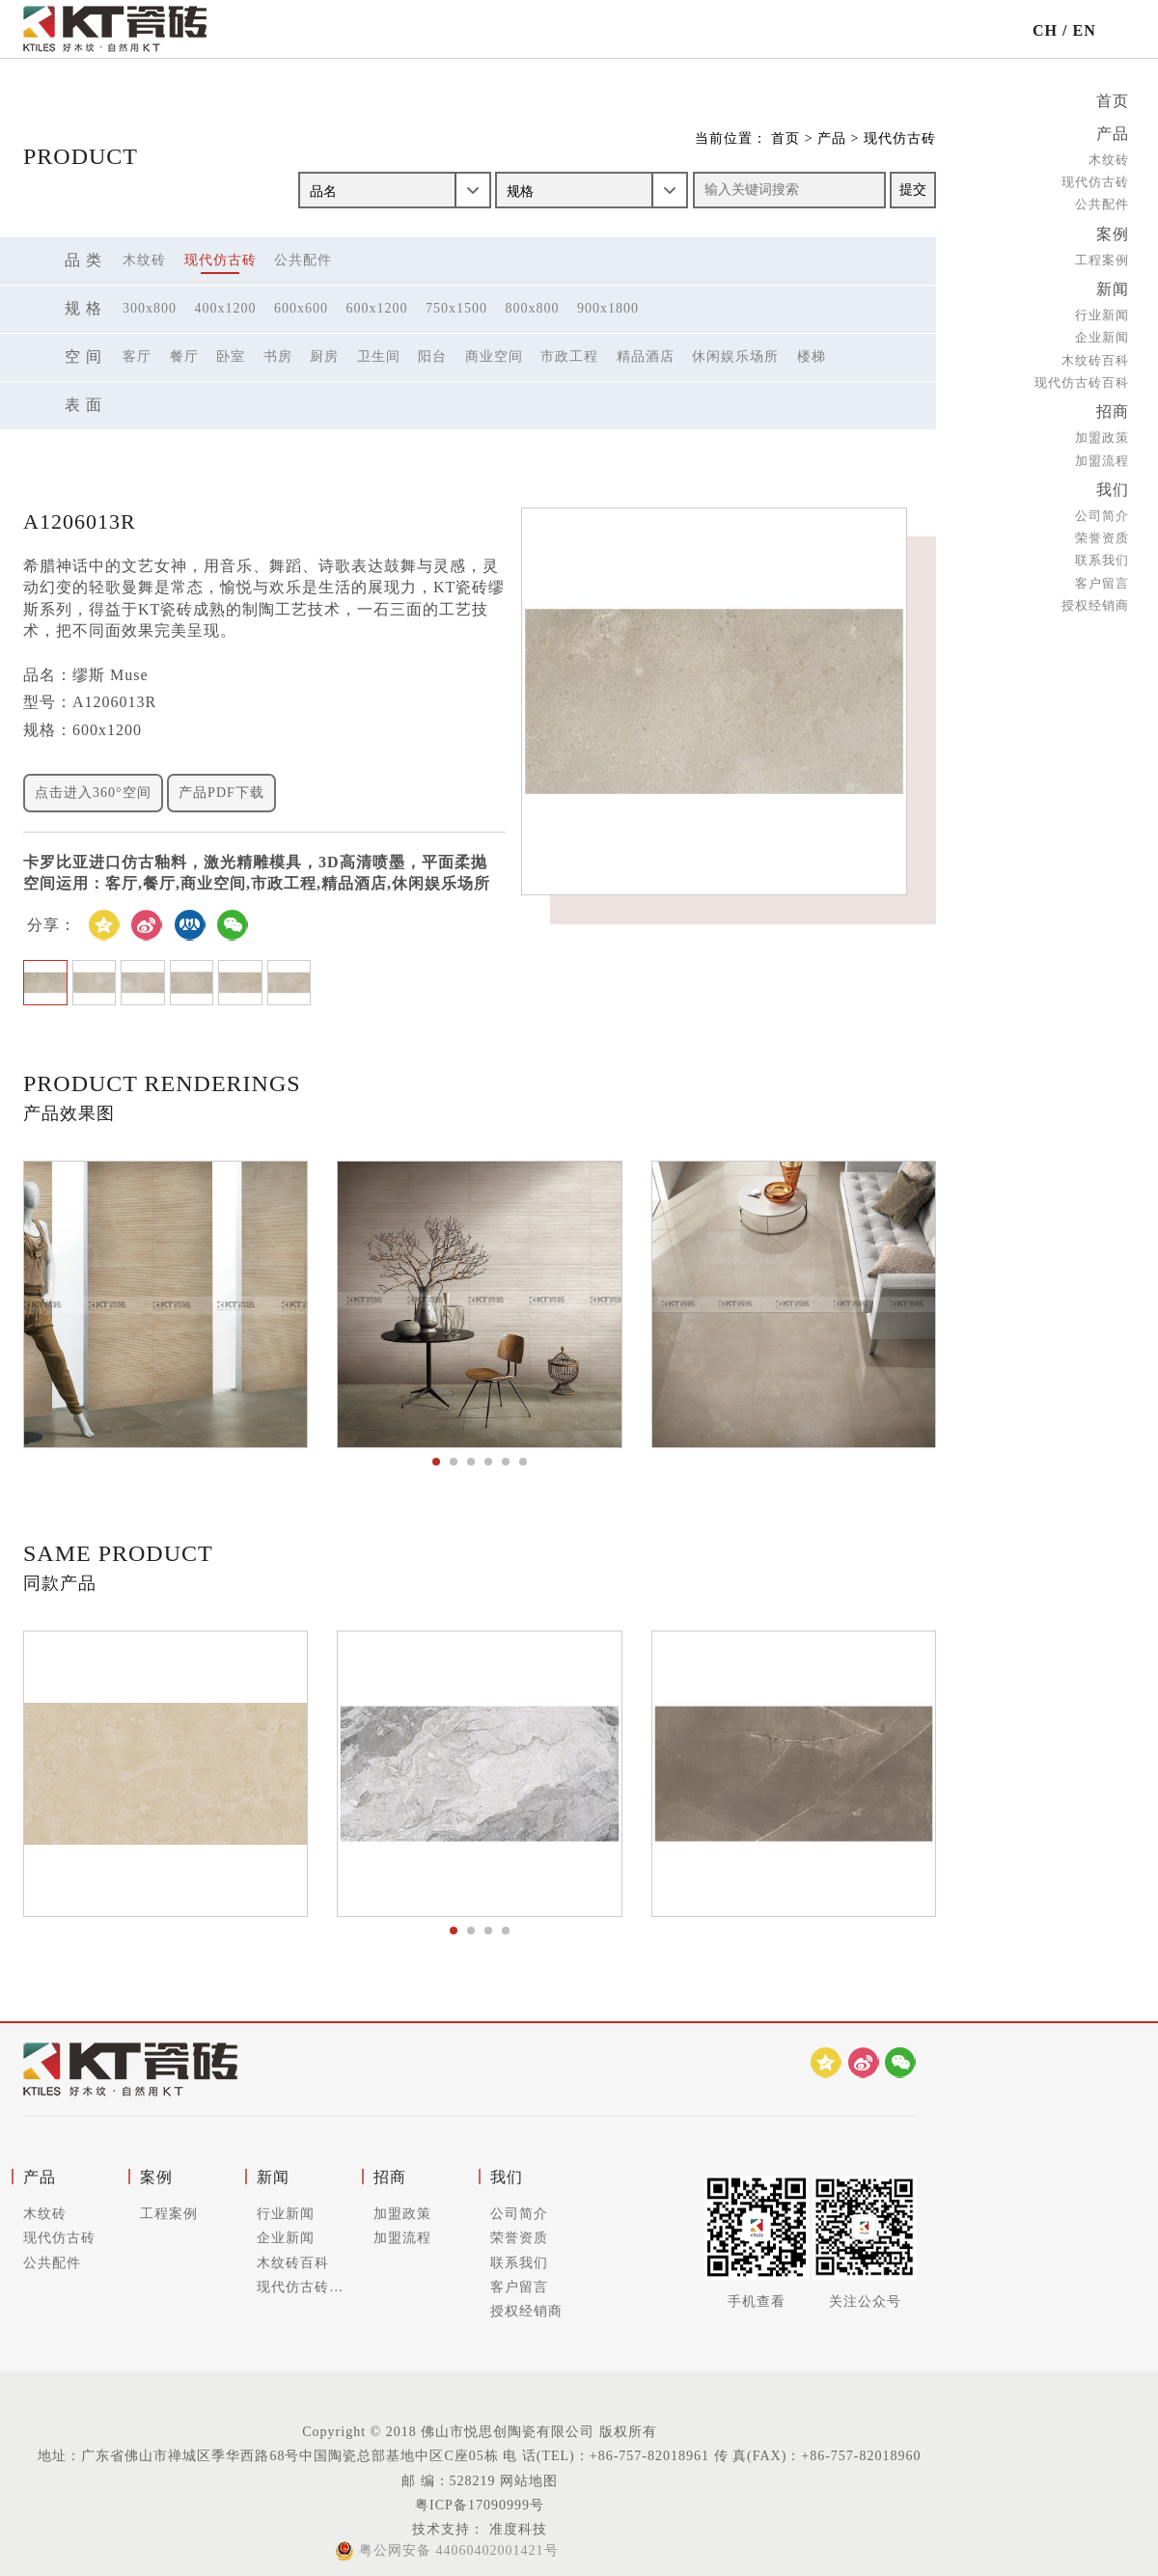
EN (1083, 30)
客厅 (137, 356)
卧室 (230, 356)
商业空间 (494, 356)
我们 (1112, 483)
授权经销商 (1095, 597)
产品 (1112, 132)
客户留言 (1102, 574)
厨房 (324, 356)
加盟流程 (1102, 454)
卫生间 (378, 356)
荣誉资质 (1102, 530)
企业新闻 (1102, 333)
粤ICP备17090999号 (479, 2505)
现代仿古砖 (1095, 180)
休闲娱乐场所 (735, 356)
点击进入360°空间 (93, 792)
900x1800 (608, 308)
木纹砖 (1109, 158)
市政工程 (569, 356)
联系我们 (1102, 552)
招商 (1112, 406)
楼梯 (811, 356)
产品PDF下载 (221, 792)
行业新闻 (1102, 310)
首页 (1112, 101)
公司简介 (1102, 508)
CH (1045, 30)
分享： (51, 925)
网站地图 (529, 2481)
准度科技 (515, 2529)
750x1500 (456, 308)
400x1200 (226, 308)
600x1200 (377, 308)
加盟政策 (1102, 432)
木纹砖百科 (1095, 355)
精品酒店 (646, 356)
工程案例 (1102, 256)
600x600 (301, 308)
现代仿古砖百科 (1081, 377)
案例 (1112, 231)
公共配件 (1102, 202)
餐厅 (184, 356)
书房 (277, 356)
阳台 (432, 356)
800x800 (533, 308)
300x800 (150, 308)
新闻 (1112, 285)
